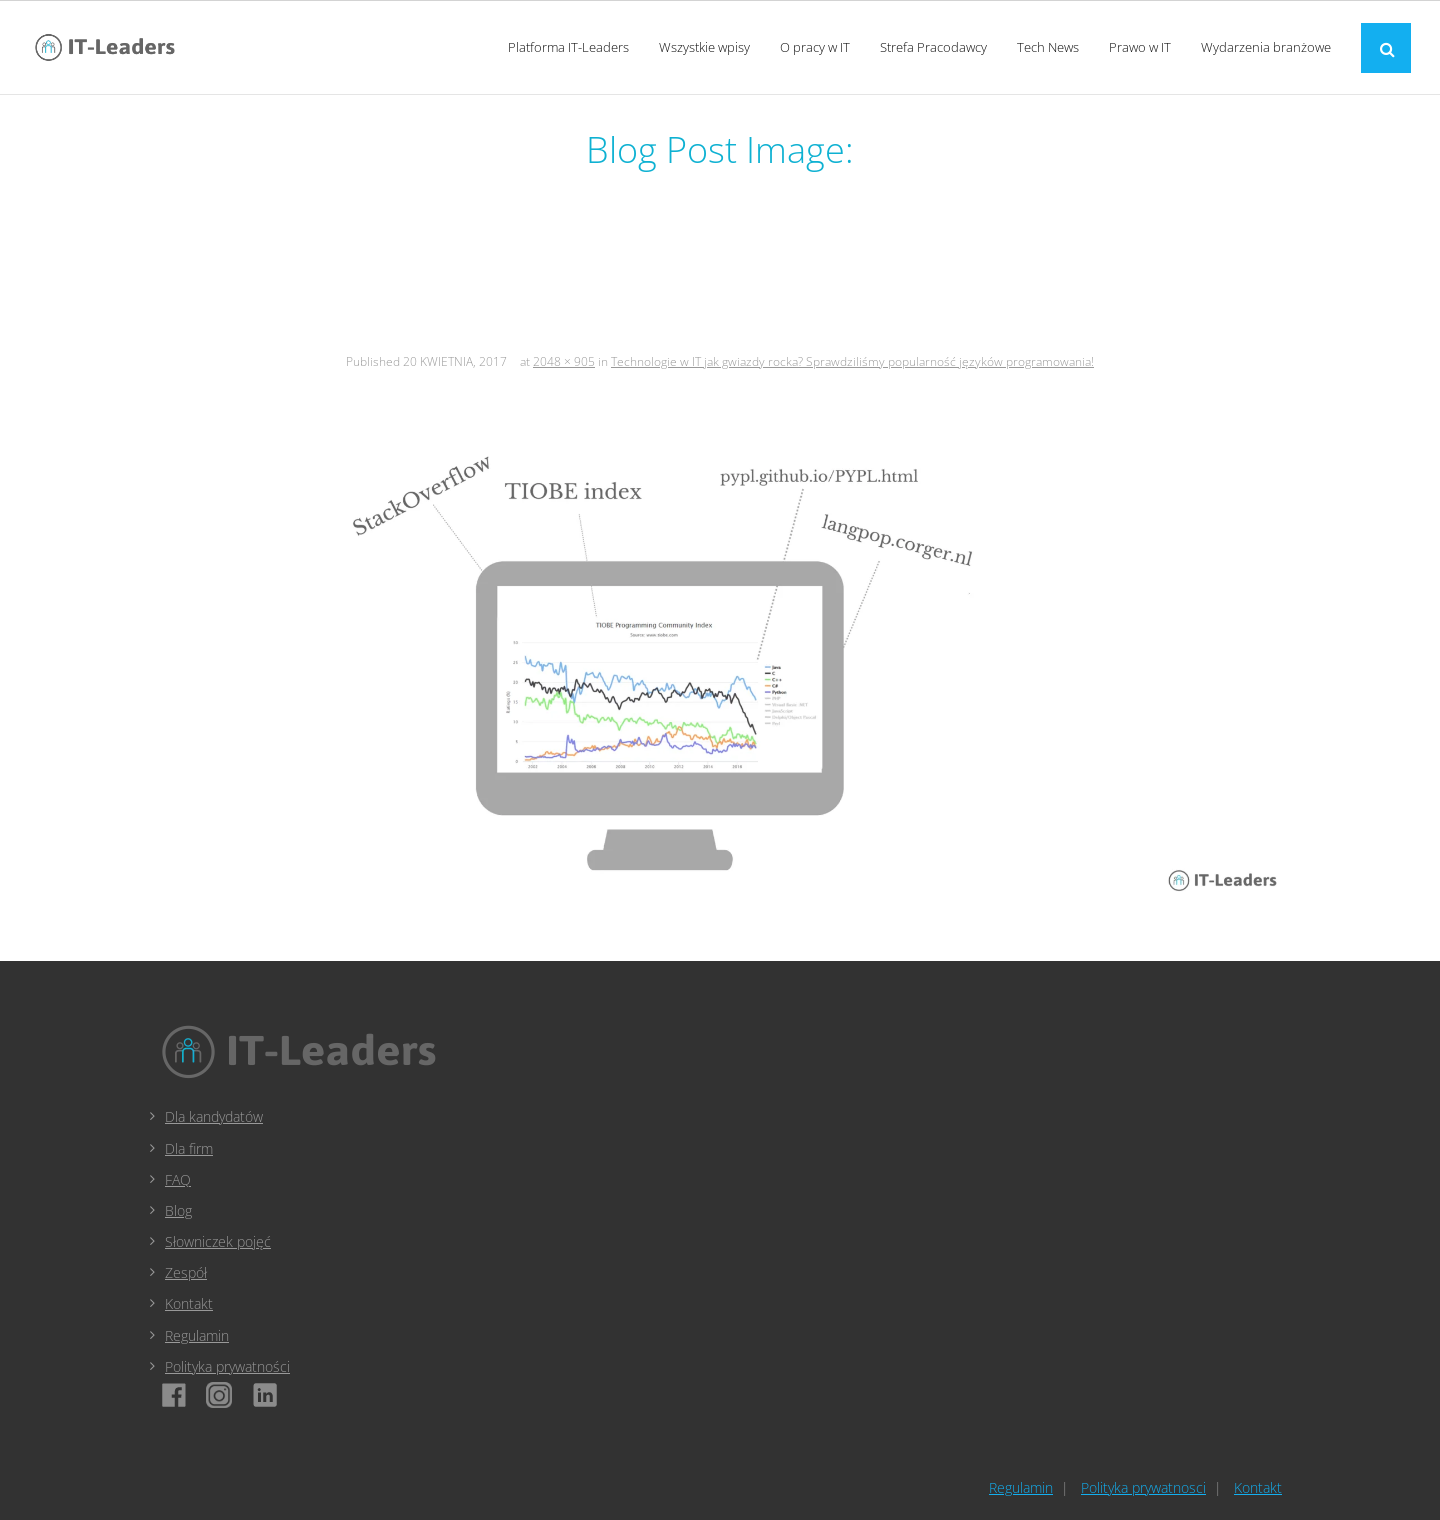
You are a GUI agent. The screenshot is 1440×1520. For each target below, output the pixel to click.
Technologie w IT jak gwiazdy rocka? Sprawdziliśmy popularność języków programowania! (852, 361)
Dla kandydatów (214, 1116)
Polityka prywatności (227, 1366)
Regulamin (197, 1335)
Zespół (186, 1272)
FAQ (178, 1179)
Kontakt (189, 1303)
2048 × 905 (564, 361)
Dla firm (189, 1148)
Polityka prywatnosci (1143, 1487)
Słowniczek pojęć (218, 1241)
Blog (178, 1210)
